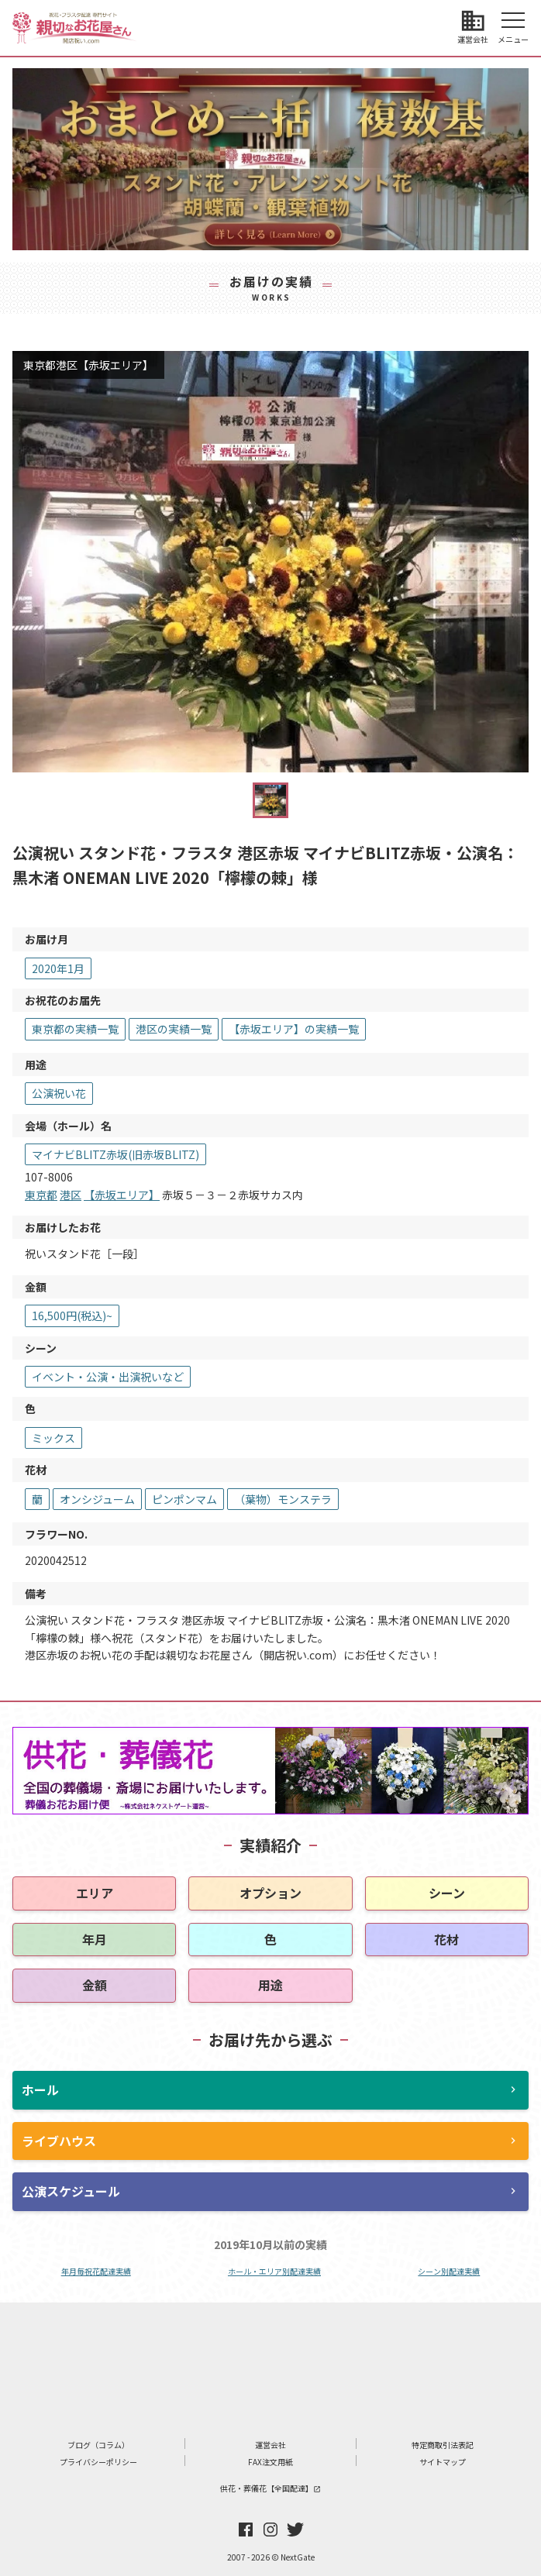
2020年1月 (58, 968)
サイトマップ (442, 2462)
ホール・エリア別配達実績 (274, 2271)
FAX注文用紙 (270, 2462)
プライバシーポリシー (98, 2462)
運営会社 (270, 2444)
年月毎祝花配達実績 (96, 2271)
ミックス (53, 1438)
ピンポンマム (184, 1499)
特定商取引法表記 (443, 2444)
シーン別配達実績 (449, 2271)
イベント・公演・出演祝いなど (108, 1376)
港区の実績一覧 (174, 1029)
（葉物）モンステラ (283, 1499)
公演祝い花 (59, 1093)
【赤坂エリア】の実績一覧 (294, 1029)
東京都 (41, 1194)
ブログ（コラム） (98, 2444)
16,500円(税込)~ (72, 1315)
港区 (70, 1194)
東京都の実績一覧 (75, 1029)
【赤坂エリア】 (122, 1194)
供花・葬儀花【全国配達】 (270, 2488)
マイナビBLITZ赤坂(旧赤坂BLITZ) (115, 1154)
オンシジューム (97, 1499)
